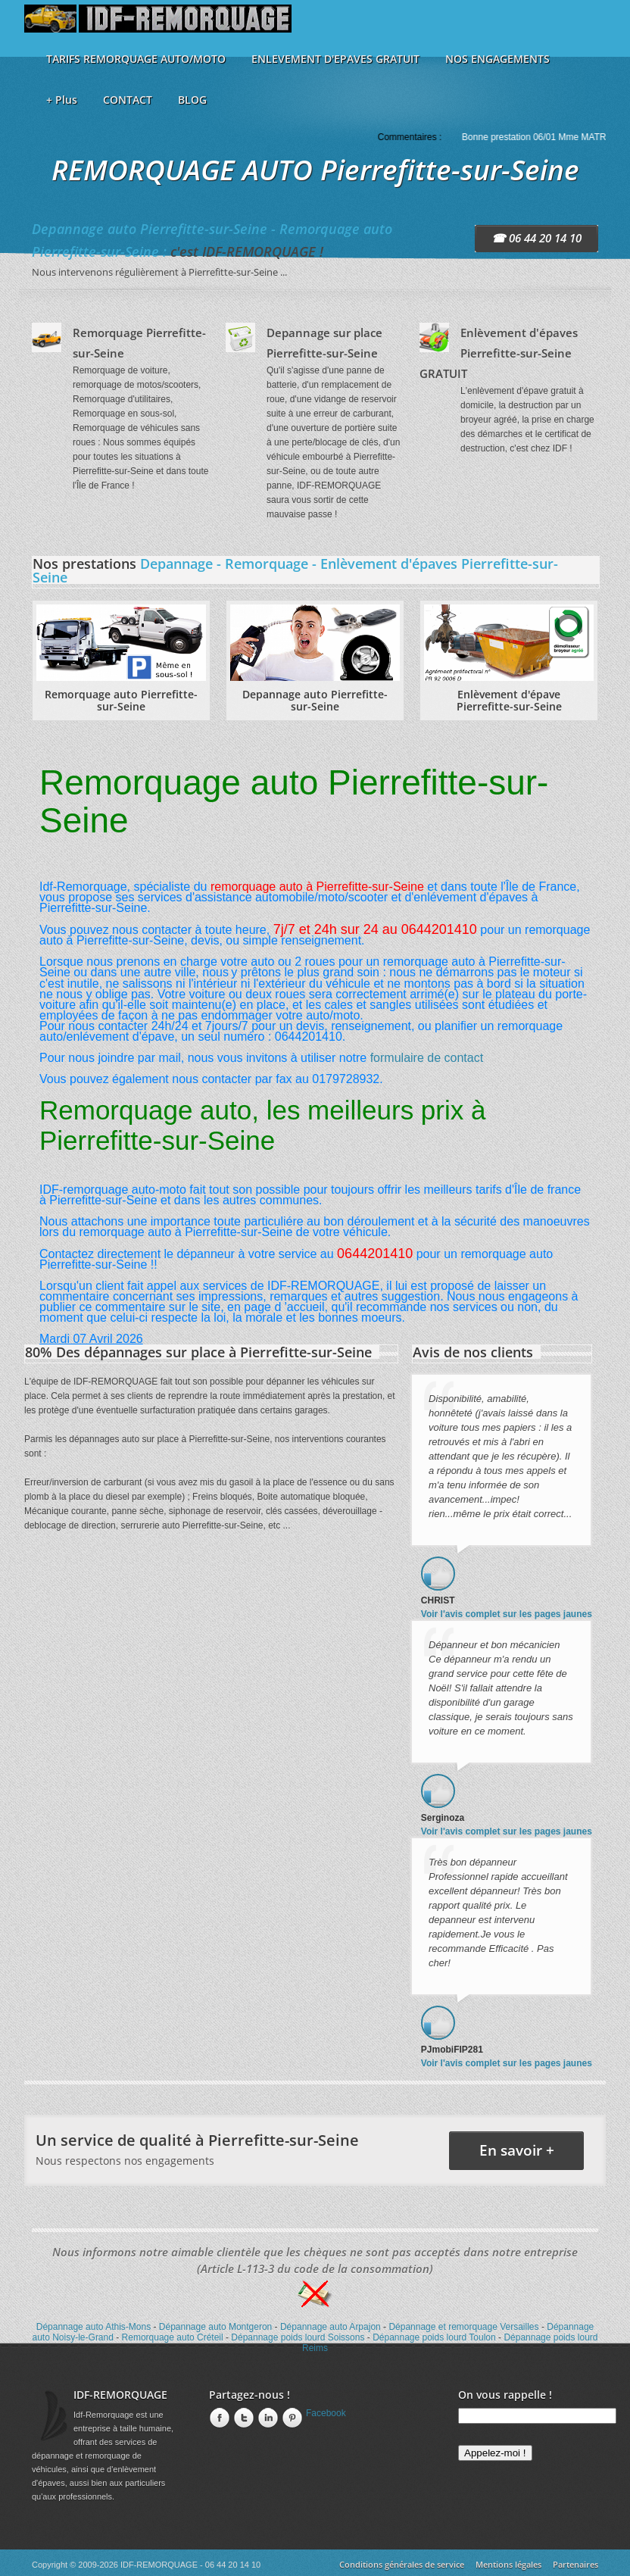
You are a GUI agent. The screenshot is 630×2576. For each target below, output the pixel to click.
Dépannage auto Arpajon (330, 2327)
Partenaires (575, 2564)
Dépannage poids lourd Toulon (434, 2337)
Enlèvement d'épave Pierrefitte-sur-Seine (509, 700)
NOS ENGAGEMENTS (497, 59)
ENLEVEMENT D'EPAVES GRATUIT (335, 59)
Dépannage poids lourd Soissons (297, 2337)
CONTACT (127, 99)
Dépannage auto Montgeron (215, 2327)
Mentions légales (508, 2564)
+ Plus (61, 99)
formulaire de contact (426, 1057)
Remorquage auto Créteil (172, 2337)
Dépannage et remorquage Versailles (463, 2327)
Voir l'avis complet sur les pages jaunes (506, 1614)
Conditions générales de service (401, 2564)
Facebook (326, 2413)
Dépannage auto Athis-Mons (93, 2327)
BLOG (192, 99)
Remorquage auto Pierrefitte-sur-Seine (121, 700)
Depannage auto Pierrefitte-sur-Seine (315, 700)
